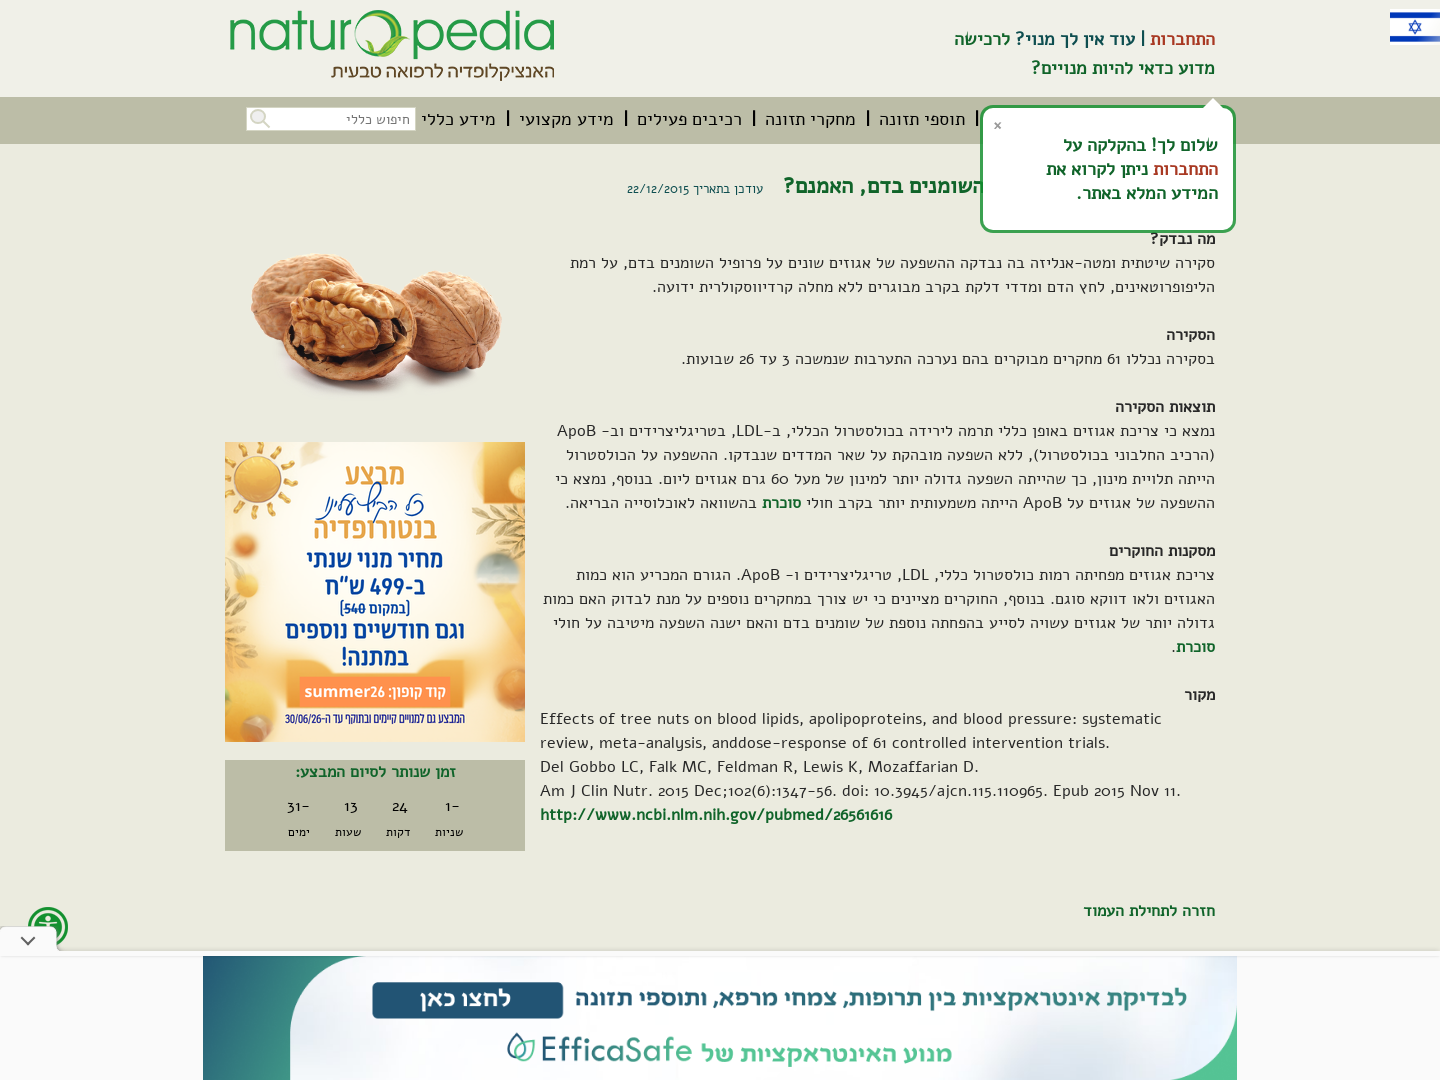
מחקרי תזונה (810, 119)
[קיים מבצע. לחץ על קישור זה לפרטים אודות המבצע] (375, 592)
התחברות (1182, 39)
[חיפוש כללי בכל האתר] (331, 119)
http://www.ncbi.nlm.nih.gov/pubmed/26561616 (716, 815)
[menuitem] (922, 119)
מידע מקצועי (566, 119)
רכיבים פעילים (689, 119)
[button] (258, 116)
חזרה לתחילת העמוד (1149, 911)
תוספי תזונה (922, 119)
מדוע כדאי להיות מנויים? (1123, 68)
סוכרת (781, 503)
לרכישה (982, 39)
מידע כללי (458, 119)
